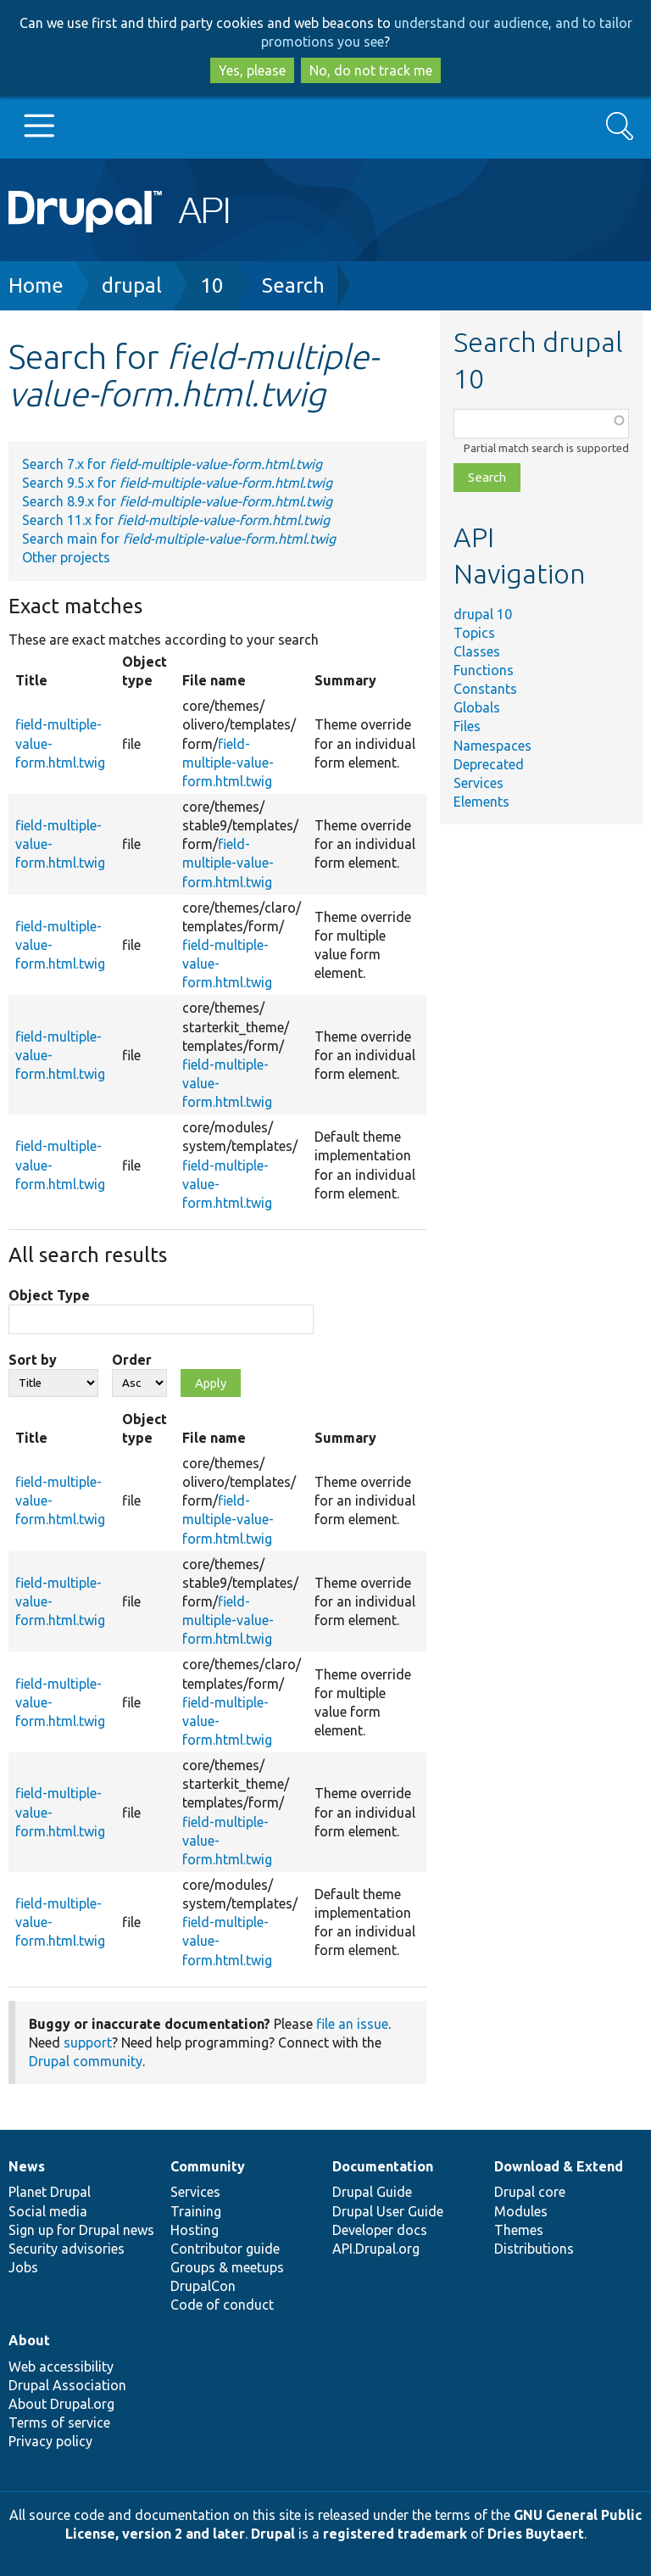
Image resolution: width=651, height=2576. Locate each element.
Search (293, 285)
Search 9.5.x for (177, 482)
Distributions (534, 2248)
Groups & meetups (227, 2267)
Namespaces (492, 745)
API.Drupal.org (376, 2248)
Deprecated (488, 764)
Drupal (273, 2533)
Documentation (382, 2166)
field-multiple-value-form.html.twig (228, 762)
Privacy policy (50, 2441)
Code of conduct (222, 2304)
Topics (474, 632)
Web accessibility (61, 2366)
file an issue (352, 2023)
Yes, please (252, 70)
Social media (47, 2211)
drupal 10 (482, 614)
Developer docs (379, 2230)
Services (478, 783)
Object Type (49, 1295)
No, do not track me (370, 70)
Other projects (66, 557)
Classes (476, 651)
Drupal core (529, 2191)
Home (36, 285)
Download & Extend (558, 2166)
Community (207, 2166)
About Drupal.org (61, 2403)
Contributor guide (225, 2248)
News (26, 2166)
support (88, 2042)
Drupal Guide (372, 2191)
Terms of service (59, 2422)
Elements (481, 801)
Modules (521, 2211)
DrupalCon (203, 2286)
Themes (518, 2230)
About (29, 2340)
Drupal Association (67, 2385)
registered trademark (395, 2533)
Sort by (32, 1359)
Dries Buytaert (535, 2533)
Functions (483, 670)
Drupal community (85, 2061)
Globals (476, 707)
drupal (132, 285)
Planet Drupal (49, 2191)
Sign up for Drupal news (81, 2230)
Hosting (194, 2230)
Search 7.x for (172, 464)
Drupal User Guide (387, 2211)
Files (467, 726)
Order (132, 1359)
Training (195, 2211)
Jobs (23, 2267)
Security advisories (66, 2248)
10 (212, 285)
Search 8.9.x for (177, 501)
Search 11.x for (176, 520)
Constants (485, 688)
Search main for (179, 538)
